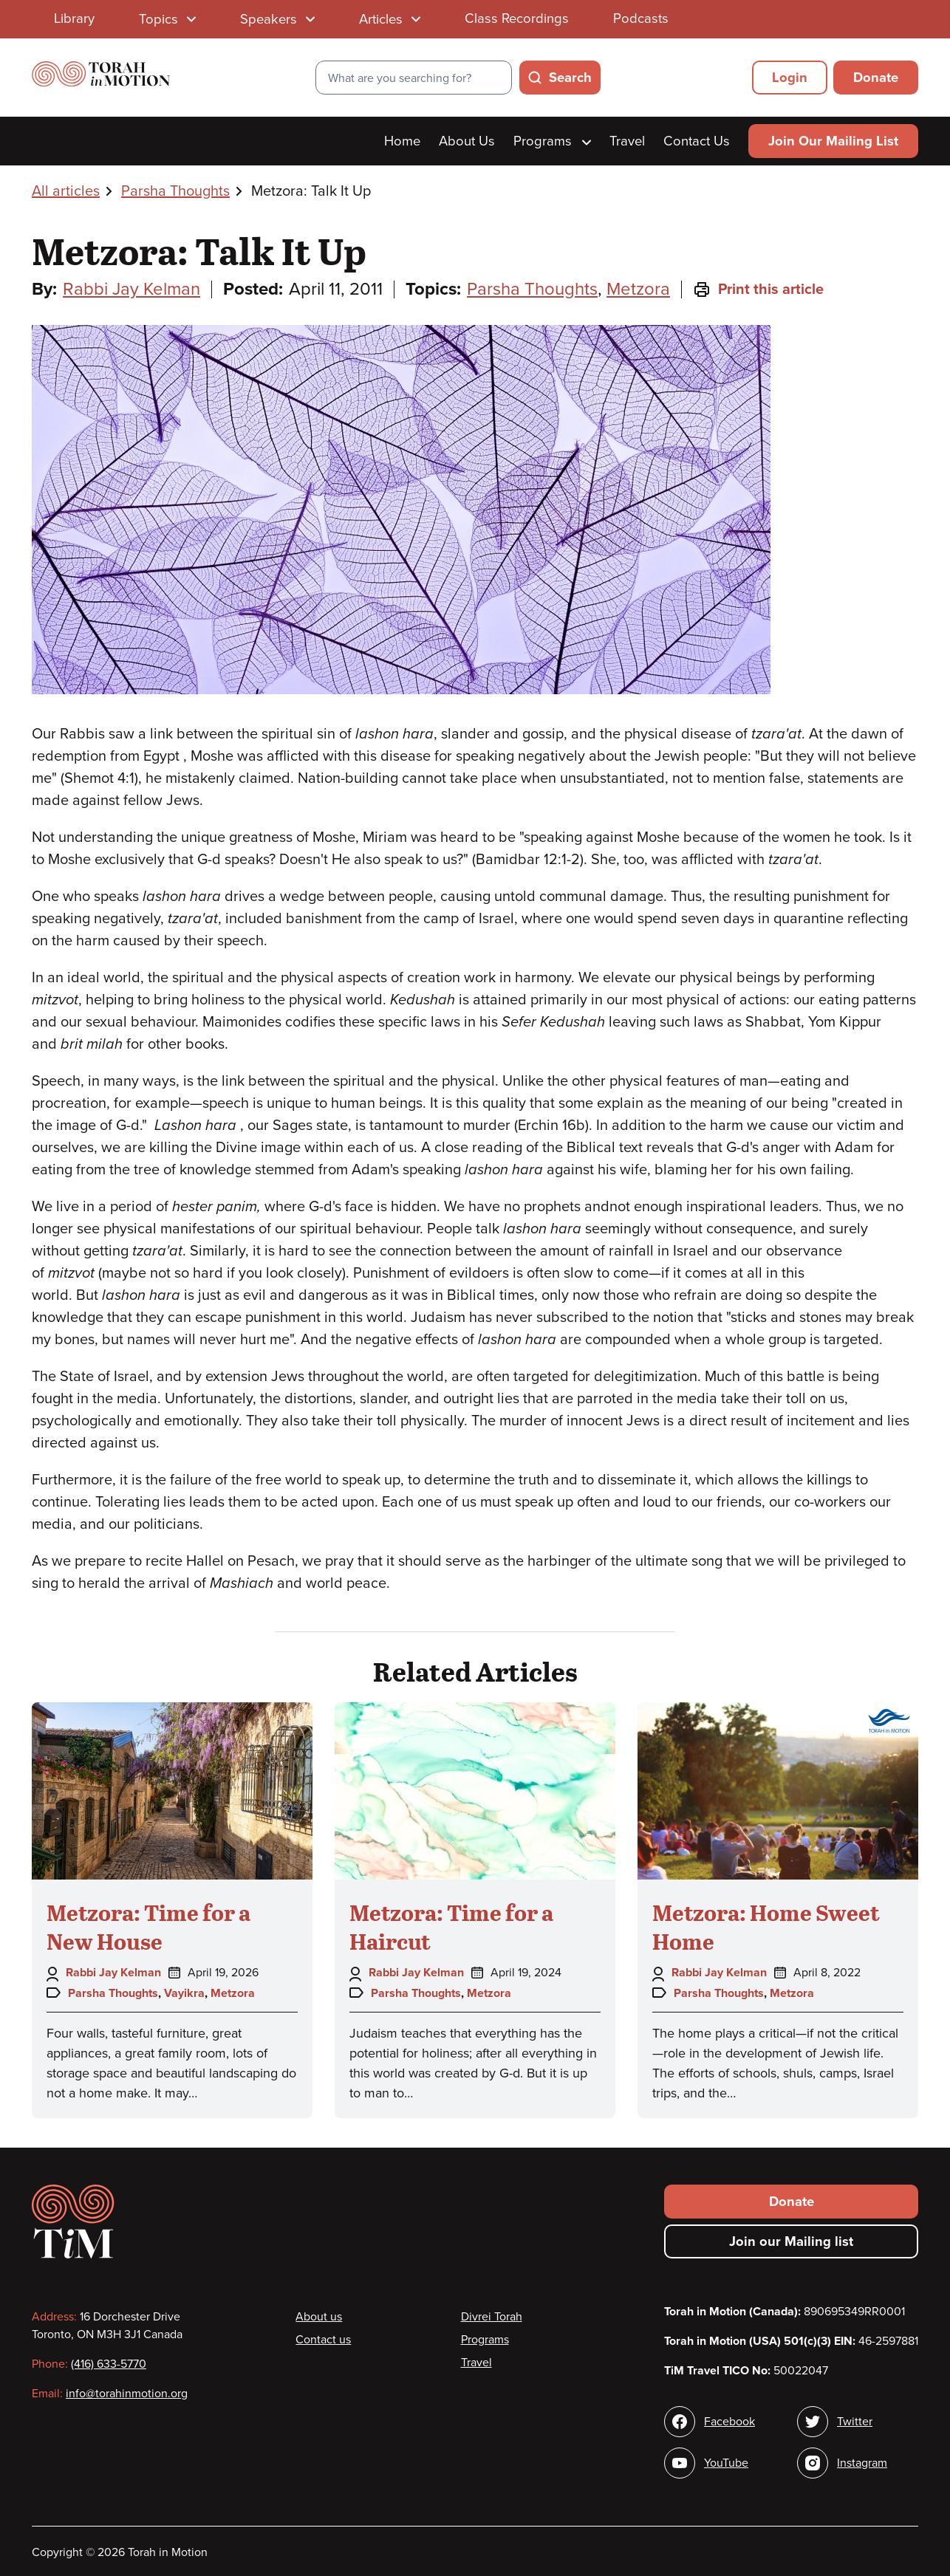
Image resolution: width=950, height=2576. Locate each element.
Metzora (638, 289)
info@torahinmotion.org (127, 2393)
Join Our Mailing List (833, 141)
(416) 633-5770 (108, 2364)
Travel (627, 141)
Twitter (854, 2421)
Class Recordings (517, 18)
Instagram (862, 2463)
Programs (552, 141)
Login (789, 77)
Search (570, 77)
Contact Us (696, 141)
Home (402, 141)
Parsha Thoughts (175, 191)
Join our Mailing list (791, 2241)
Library (74, 18)
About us (318, 2316)
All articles (66, 191)
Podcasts (641, 18)
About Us (467, 141)
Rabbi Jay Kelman (131, 289)
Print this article (758, 289)
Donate (875, 77)
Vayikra (184, 1993)
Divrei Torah (491, 2316)
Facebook (729, 2421)
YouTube (726, 2463)
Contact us (323, 2339)
